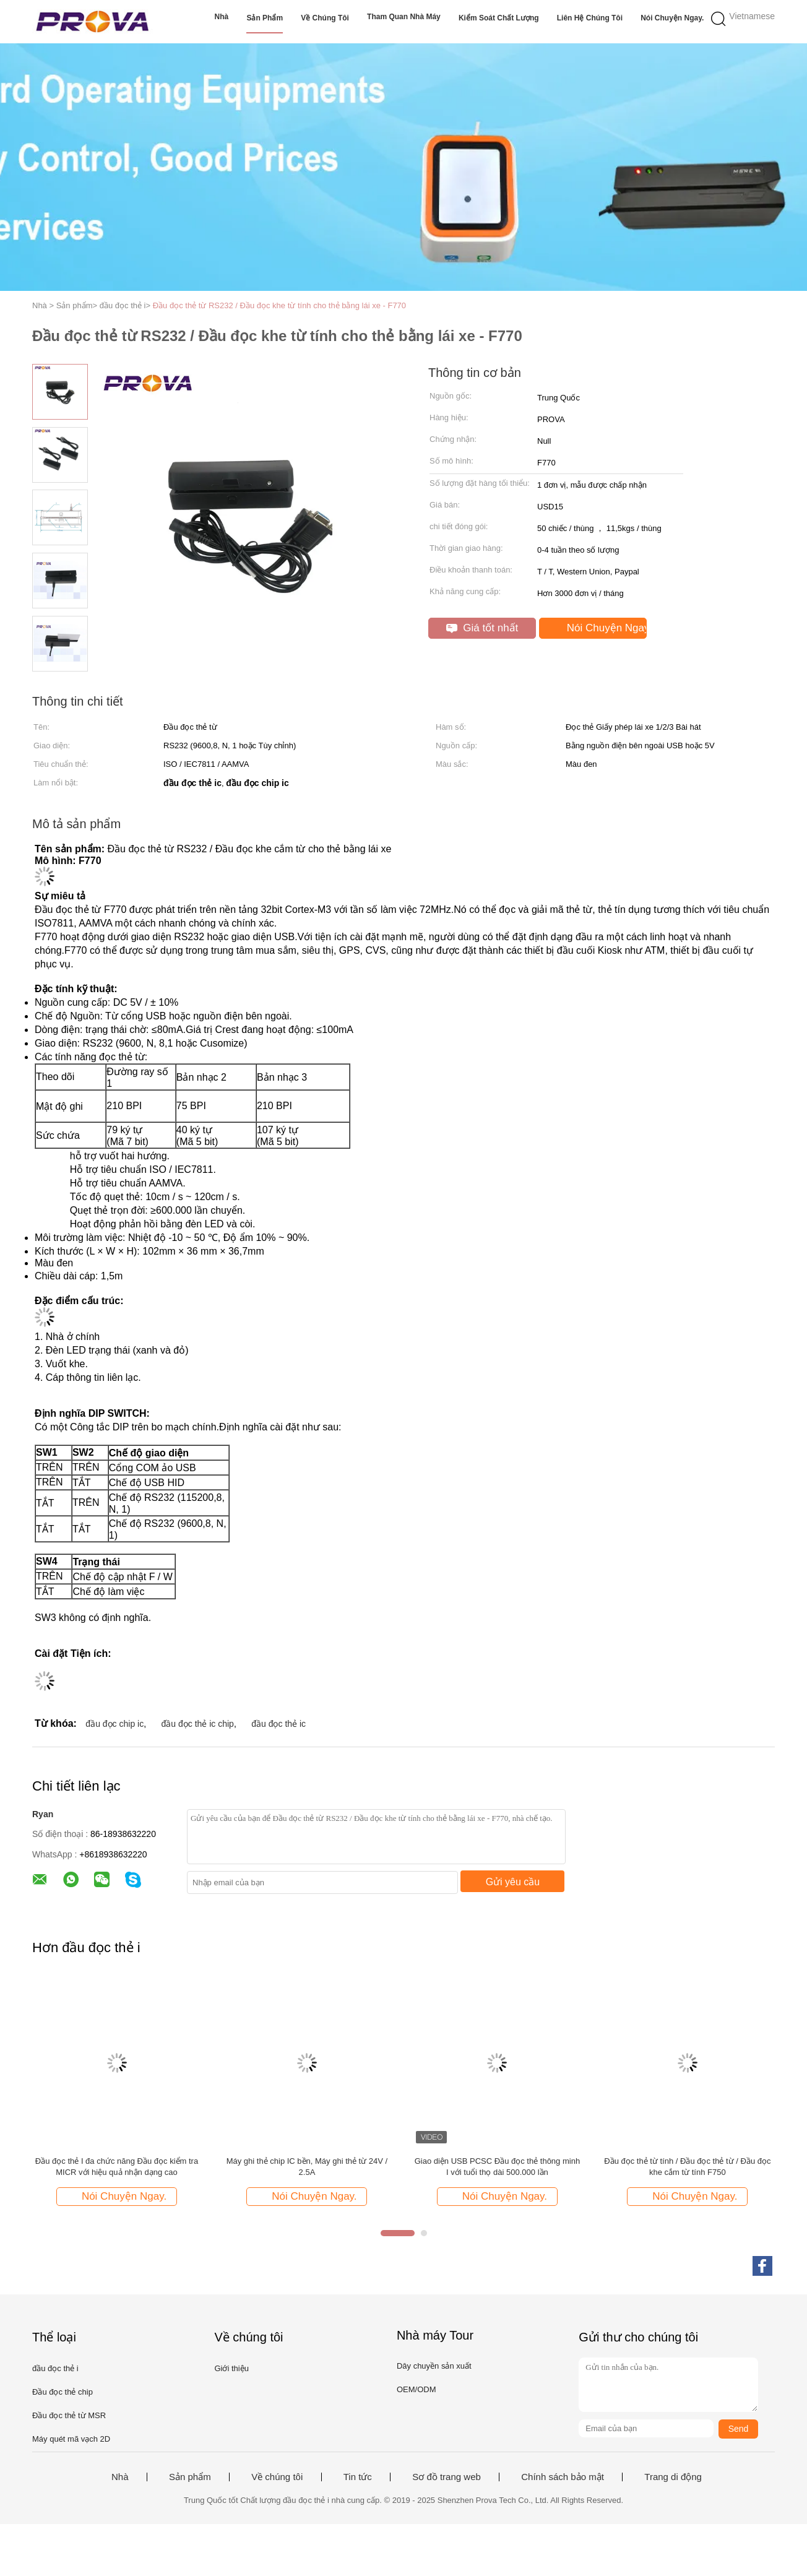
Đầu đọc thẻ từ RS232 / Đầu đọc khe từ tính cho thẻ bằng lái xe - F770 (279, 305)
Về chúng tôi (325, 18)
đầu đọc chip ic (114, 1724)
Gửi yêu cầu (513, 1882)
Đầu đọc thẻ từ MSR (69, 2415)
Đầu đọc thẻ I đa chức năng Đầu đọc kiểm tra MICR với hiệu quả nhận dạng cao (116, 2166)
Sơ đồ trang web (446, 2477)
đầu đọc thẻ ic (278, 1724)
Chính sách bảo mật (562, 2477)
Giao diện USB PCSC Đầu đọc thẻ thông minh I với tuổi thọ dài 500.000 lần (497, 2166)
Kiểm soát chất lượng (499, 18)
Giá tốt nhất (482, 628)
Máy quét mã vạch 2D (71, 2439)
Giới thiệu (231, 2368)
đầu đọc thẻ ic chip (198, 1724)
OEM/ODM (416, 2389)
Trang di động (673, 2477)
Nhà (222, 16)
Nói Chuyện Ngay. (672, 18)
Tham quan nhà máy (404, 16)
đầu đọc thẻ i (55, 2368)
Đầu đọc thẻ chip (62, 2392)
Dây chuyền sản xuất (434, 2366)
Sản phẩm (264, 18)
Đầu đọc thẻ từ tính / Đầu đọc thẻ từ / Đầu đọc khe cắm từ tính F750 (687, 2166)
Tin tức (357, 2477)
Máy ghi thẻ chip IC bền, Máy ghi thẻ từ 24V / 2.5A (307, 2166)
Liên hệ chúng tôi (590, 18)
